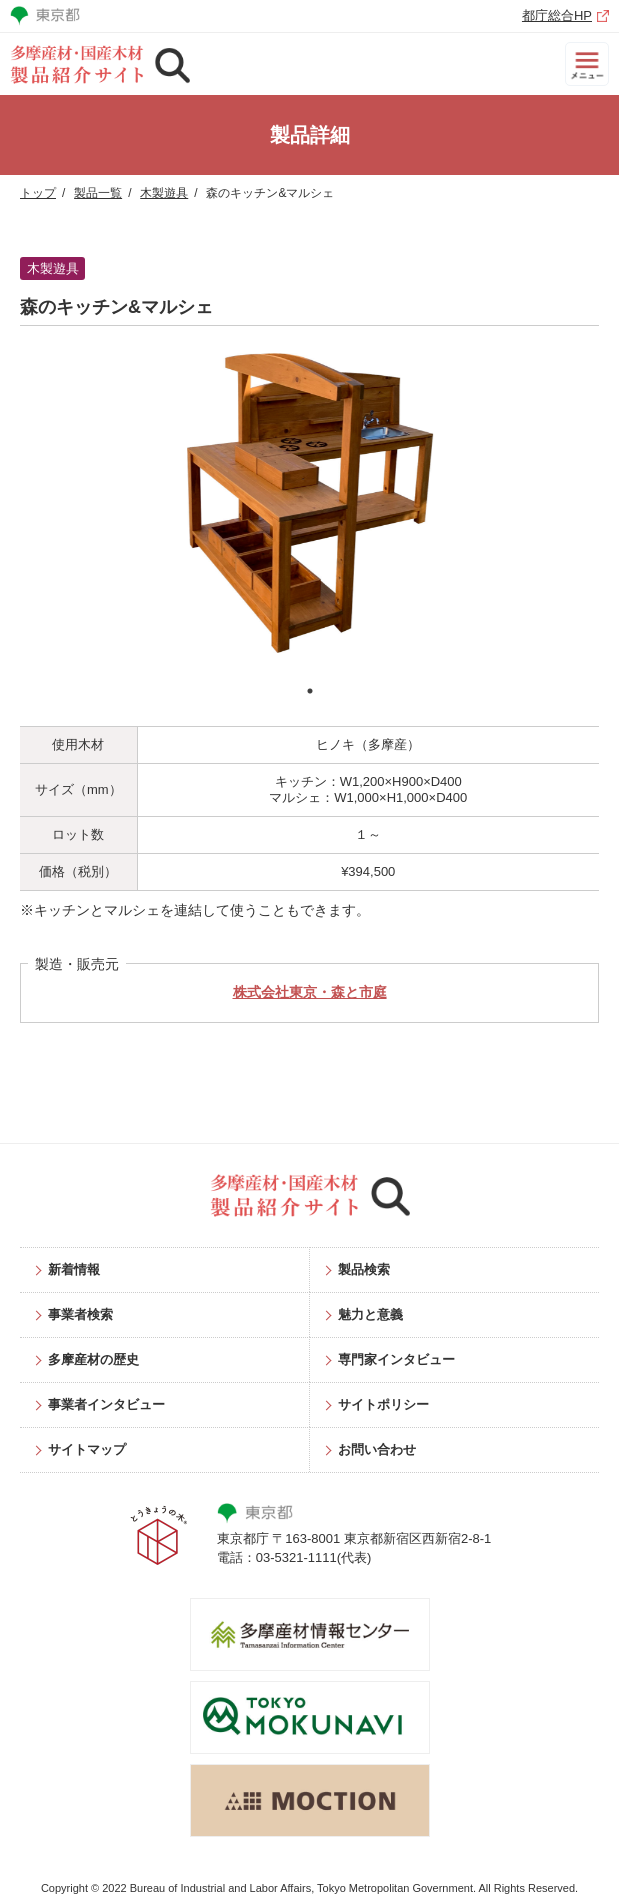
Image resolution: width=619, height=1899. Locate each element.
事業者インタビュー (106, 1404)
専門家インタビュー (396, 1359)
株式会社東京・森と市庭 (310, 992)
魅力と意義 (370, 1314)
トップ (38, 193)
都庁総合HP (557, 15)
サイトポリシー (383, 1404)
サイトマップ (87, 1449)
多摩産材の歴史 (93, 1359)
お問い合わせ (377, 1449)
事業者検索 (80, 1314)
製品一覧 (98, 193)
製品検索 (364, 1269)
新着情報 (74, 1269)
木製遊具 (164, 193)
